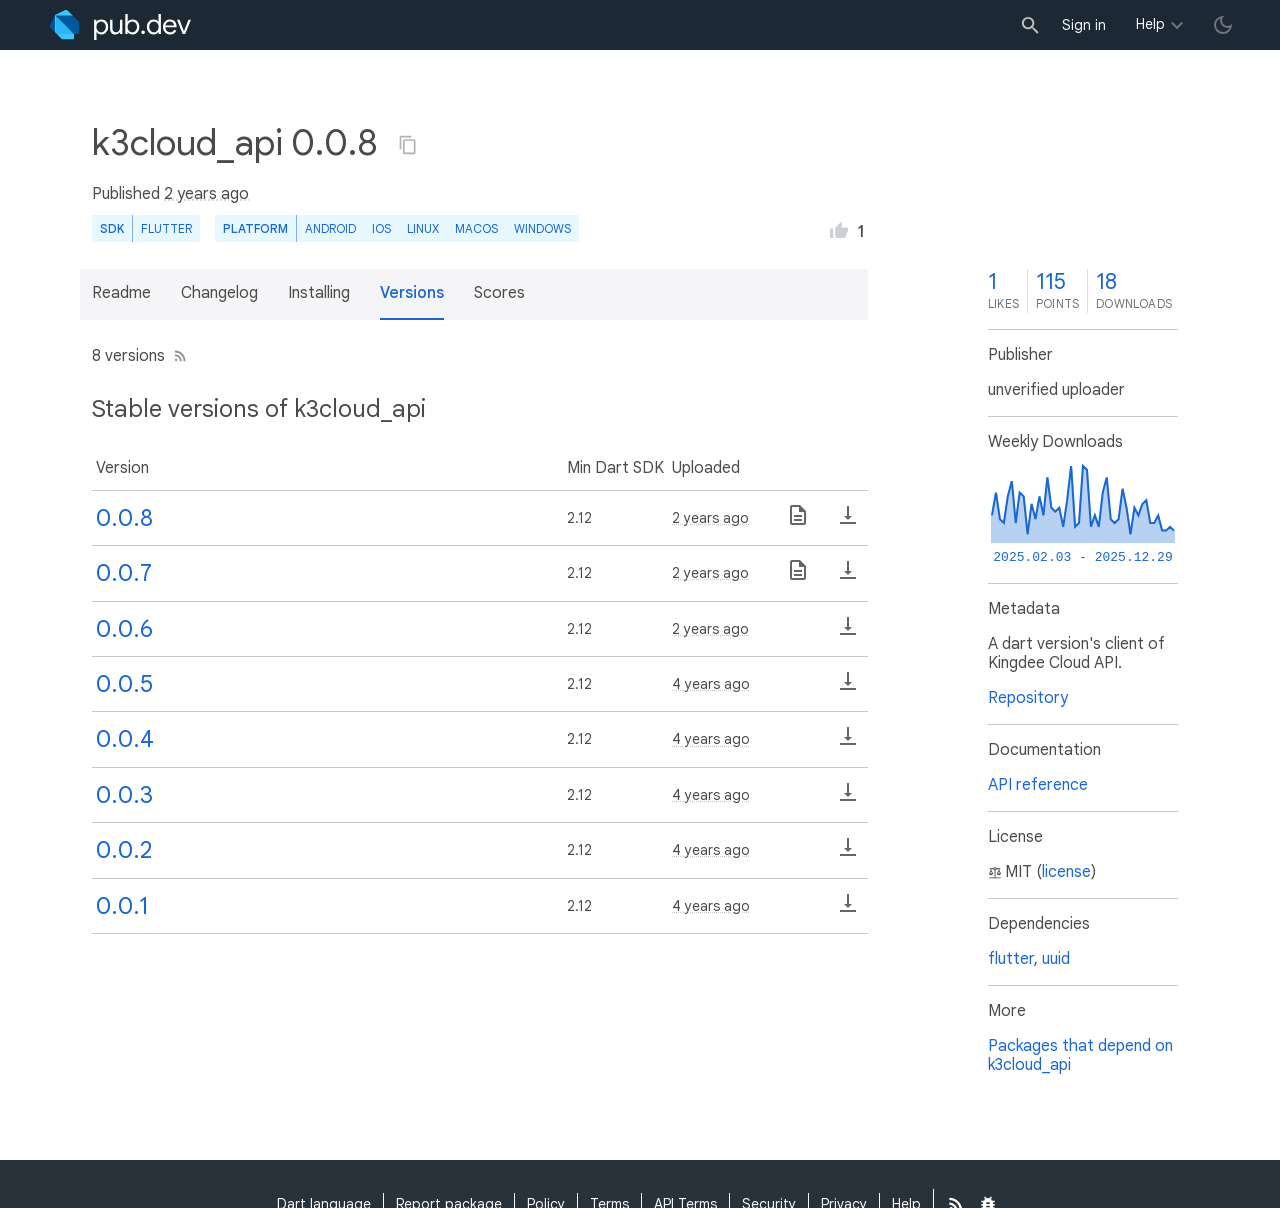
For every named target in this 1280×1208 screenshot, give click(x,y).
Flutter (166, 228)
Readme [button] (121, 293)
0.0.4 (125, 739)
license (1066, 872)
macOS (476, 228)
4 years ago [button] (711, 684)
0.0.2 (124, 850)
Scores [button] (499, 293)
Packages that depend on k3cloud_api (1080, 1055)
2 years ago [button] (206, 194)
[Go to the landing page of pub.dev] (120, 25)
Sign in (1084, 25)
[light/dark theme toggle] (1223, 25)
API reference (1038, 785)
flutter (1011, 959)
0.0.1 (122, 906)
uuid (1056, 959)
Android (330, 228)
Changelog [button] (219, 293)
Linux (423, 228)
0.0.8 (124, 518)
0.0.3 (124, 795)
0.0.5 (124, 684)
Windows (542, 228)
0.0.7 (124, 573)
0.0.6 (124, 629)
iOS (381, 228)
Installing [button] (319, 293)
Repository (1028, 698)
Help (1150, 24)
